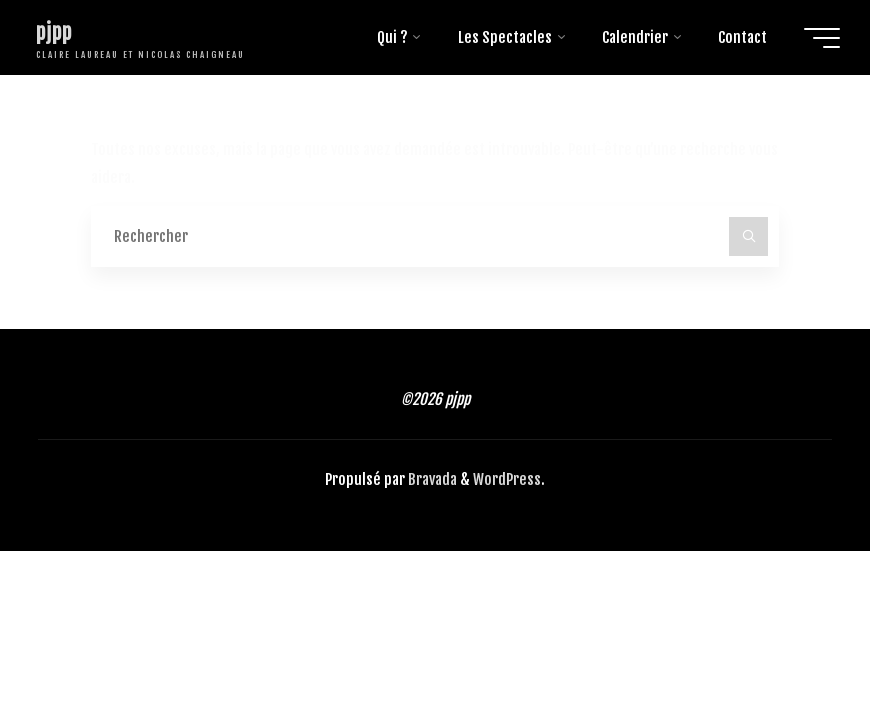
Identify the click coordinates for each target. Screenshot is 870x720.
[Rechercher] (749, 237)
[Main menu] (822, 38)
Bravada (431, 479)
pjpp (54, 32)
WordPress (507, 479)
